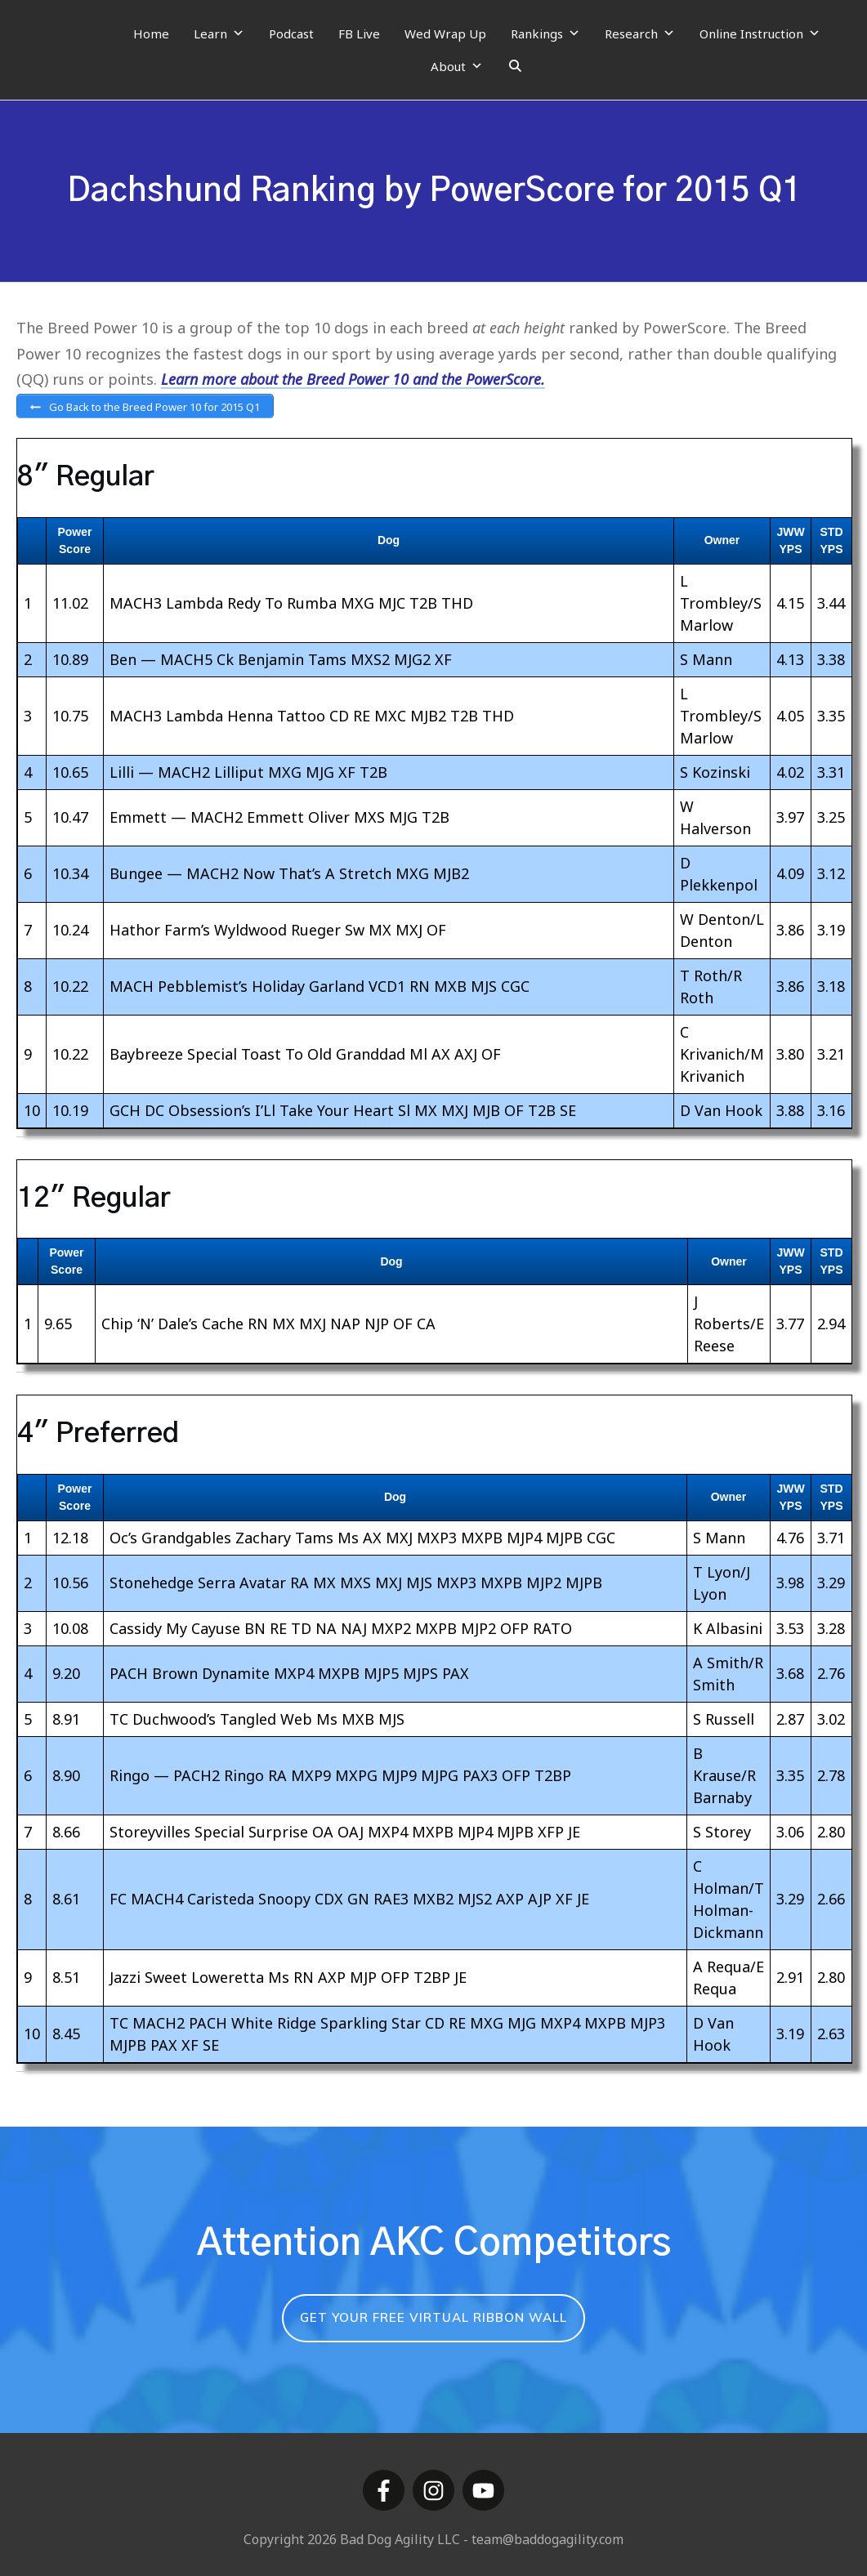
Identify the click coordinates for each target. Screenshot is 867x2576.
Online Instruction (759, 33)
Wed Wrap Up (445, 33)
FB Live (359, 33)
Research (640, 33)
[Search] (515, 66)
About (457, 66)
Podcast (291, 33)
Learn (219, 33)
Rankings (545, 33)
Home (151, 33)
